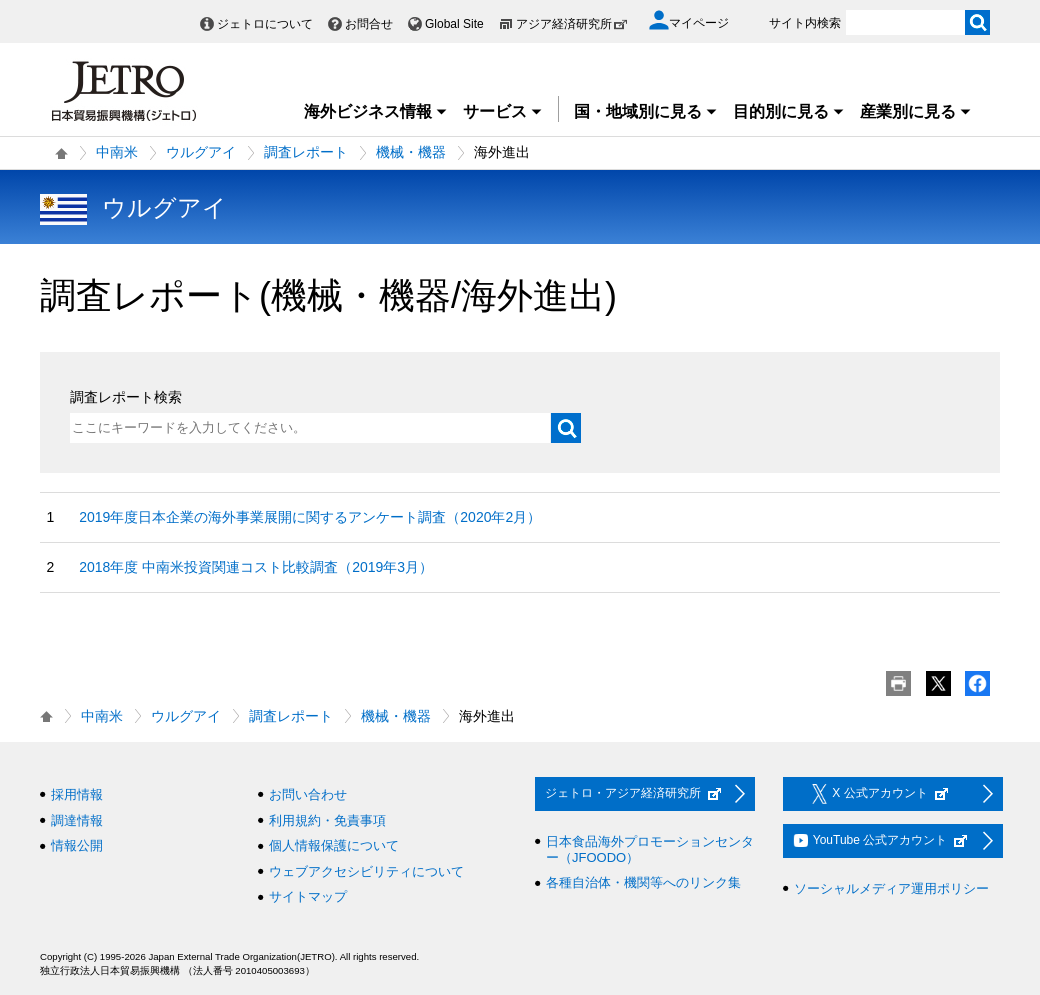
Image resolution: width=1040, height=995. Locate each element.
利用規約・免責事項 (327, 820)
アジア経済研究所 (572, 24)
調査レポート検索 (126, 397)
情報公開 (77, 845)
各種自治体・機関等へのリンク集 (643, 882)
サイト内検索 (805, 23)
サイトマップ (308, 896)
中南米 (117, 152)
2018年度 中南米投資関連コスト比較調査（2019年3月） (256, 567)
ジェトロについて (265, 24)
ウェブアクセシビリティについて (366, 871)
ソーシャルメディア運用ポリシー (891, 888)
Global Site (454, 24)
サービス (503, 111)
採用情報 (77, 794)
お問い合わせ (308, 794)
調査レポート (306, 152)
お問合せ (369, 24)
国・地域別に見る (646, 111)
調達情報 (77, 820)
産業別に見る (916, 111)
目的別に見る (789, 111)
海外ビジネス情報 (376, 111)
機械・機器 (411, 152)
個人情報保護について (334, 845)
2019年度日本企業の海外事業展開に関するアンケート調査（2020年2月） (310, 517)
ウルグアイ (201, 152)
